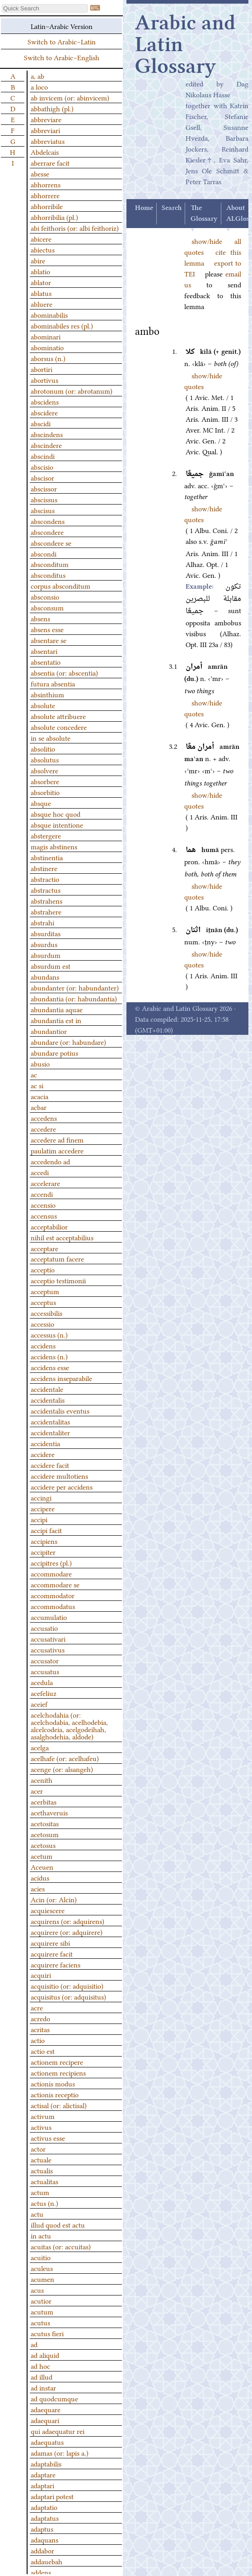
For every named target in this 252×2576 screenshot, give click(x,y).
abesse (40, 173)
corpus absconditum (60, 585)
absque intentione (57, 824)
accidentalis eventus (60, 1410)
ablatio (40, 271)
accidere (43, 1454)
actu (37, 2214)
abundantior (49, 1031)
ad (34, 2344)
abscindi (43, 456)
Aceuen (42, 1866)
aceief (39, 1704)
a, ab (37, 76)
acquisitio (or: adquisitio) (67, 1985)
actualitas (44, 2181)
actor (38, 2148)
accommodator (53, 1595)
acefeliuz (43, 1693)
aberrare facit (50, 162)
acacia (39, 1096)
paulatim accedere (57, 1150)
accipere (43, 1508)
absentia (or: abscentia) (64, 672)
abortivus (44, 380)
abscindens (47, 434)
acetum (41, 1856)
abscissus (44, 499)
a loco (39, 86)
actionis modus (53, 2083)
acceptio (43, 1269)
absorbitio (45, 792)
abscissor (44, 488)
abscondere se (51, 543)
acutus (40, 2322)
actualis (42, 2170)
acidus (40, 1877)
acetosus (43, 1845)
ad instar (43, 2387)
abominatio (47, 347)
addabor (42, 2550)
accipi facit (46, 1530)
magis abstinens (54, 846)
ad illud (41, 2376)
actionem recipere (57, 2062)
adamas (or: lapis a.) (60, 2452)
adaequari (45, 2420)
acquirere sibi (50, 1942)
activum (43, 2116)
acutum (42, 2311)
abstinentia (47, 857)
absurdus (44, 944)
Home (144, 208)
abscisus (43, 510)
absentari (44, 651)
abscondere (47, 532)
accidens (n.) (49, 1356)
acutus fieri (47, 2333)
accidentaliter (50, 1432)
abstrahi (42, 922)
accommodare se (55, 1584)
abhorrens (46, 184)
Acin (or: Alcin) (54, 1899)
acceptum (45, 1291)
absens (40, 618)
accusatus (45, 1671)
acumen (42, 2279)
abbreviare (46, 119)
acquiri (41, 1975)
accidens (43, 1345)
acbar (39, 1107)
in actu (41, 2235)
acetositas (45, 1823)
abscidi (41, 423)
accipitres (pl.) (51, 1562)
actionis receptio (55, 2094)
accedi (40, 1172)
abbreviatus (48, 141)
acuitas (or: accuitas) (61, 2246)
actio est (43, 2051)
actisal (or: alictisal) (59, 2105)
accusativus (48, 1649)
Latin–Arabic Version (62, 26)
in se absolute (50, 738)
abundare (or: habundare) (68, 1042)
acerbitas (43, 1801)
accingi (41, 1497)
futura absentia (53, 683)
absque (41, 803)
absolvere (44, 770)
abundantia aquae (57, 1009)
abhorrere (45, 195)
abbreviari (45, 130)
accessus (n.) (49, 1334)
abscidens (45, 401)
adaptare (43, 2474)
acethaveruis (49, 1812)
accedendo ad (50, 1161)
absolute (43, 705)
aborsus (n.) (48, 358)
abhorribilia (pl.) (54, 217)
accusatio (44, 1628)
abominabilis (49, 314)
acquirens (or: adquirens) (67, 1921)
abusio (40, 1063)
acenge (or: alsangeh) (62, 1769)
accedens (44, 1118)
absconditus (48, 575)
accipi (39, 1519)
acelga (40, 1747)
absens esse (47, 629)
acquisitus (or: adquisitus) (68, 1996)
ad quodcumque (54, 2398)
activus (41, 2127)
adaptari (42, 2485)
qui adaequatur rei (57, 2431)
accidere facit (50, 1465)
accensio (43, 1204)
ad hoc (40, 2366)
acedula (42, 1682)
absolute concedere (59, 727)
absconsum (47, 607)
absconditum (50, 564)
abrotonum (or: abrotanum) (71, 390)
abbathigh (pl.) (52, 108)
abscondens (48, 521)
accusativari (48, 1638)
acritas (40, 2029)
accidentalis (48, 1400)
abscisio (42, 466)
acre (37, 2007)
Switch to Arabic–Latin (62, 41)
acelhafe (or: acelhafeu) (65, 1758)
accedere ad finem (57, 1139)
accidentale (47, 1389)
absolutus (45, 759)
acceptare (44, 1248)
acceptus (43, 1302)
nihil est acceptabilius (62, 1237)
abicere (41, 238)
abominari (46, 336)
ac (34, 1074)
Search (172, 208)
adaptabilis (46, 2463)
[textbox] (45, 8)
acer (37, 1790)
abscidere (44, 412)
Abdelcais (45, 152)
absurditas (46, 933)
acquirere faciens (55, 1964)
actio (38, 2040)
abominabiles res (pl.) (62, 325)
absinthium (47, 694)
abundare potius (54, 1052)
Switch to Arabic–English (61, 57)
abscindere (46, 445)
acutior (41, 2300)
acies (38, 1888)
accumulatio (49, 1617)
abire (38, 260)
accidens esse (50, 1367)
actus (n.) (44, 2203)
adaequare (46, 2409)
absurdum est (50, 966)
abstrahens (46, 900)
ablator (41, 282)
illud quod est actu (58, 2224)
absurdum (46, 955)
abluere (41, 304)
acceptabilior (49, 1226)
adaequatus (47, 2442)
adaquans (44, 2539)
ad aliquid (45, 2355)
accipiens (44, 1541)
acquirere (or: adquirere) (67, 1932)
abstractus (46, 890)
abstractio (45, 879)
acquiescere (48, 1910)
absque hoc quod (55, 814)
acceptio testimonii (58, 1280)
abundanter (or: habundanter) (75, 987)
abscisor (42, 477)
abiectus (43, 249)
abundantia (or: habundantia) (74, 998)
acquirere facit (52, 1953)
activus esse (48, 2138)
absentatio (46, 662)
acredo (40, 2018)
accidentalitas (50, 1421)
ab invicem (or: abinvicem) (70, 97)
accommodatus (53, 1606)
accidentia (45, 1443)
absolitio (43, 748)
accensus (44, 1215)
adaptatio (44, 2507)
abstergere (46, 835)
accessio (42, 1323)
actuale (41, 2159)
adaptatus (45, 2518)
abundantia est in (56, 1020)
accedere (43, 1128)
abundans (45, 976)
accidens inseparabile (61, 1378)
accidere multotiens (59, 1476)
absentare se (48, 640)
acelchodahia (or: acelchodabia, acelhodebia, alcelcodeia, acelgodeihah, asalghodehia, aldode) (69, 1725)
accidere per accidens (62, 1486)
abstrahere (46, 911)
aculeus (42, 2268)
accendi (42, 1194)
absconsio (45, 596)
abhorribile (47, 206)
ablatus (41, 293)
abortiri (41, 369)
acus (37, 2290)
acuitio (41, 2257)
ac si (37, 1085)
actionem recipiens (58, 2072)
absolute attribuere (58, 716)
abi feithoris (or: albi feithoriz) (75, 228)
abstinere (44, 868)
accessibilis (46, 1313)
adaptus (42, 2528)
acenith (41, 1780)
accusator (45, 1660)
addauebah (46, 2561)
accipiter (43, 1552)
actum (40, 2192)
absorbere (45, 781)
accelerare (45, 1183)
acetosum (45, 1834)
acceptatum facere (57, 1258)
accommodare (51, 1573)
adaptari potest (52, 2496)
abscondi (43, 553)
